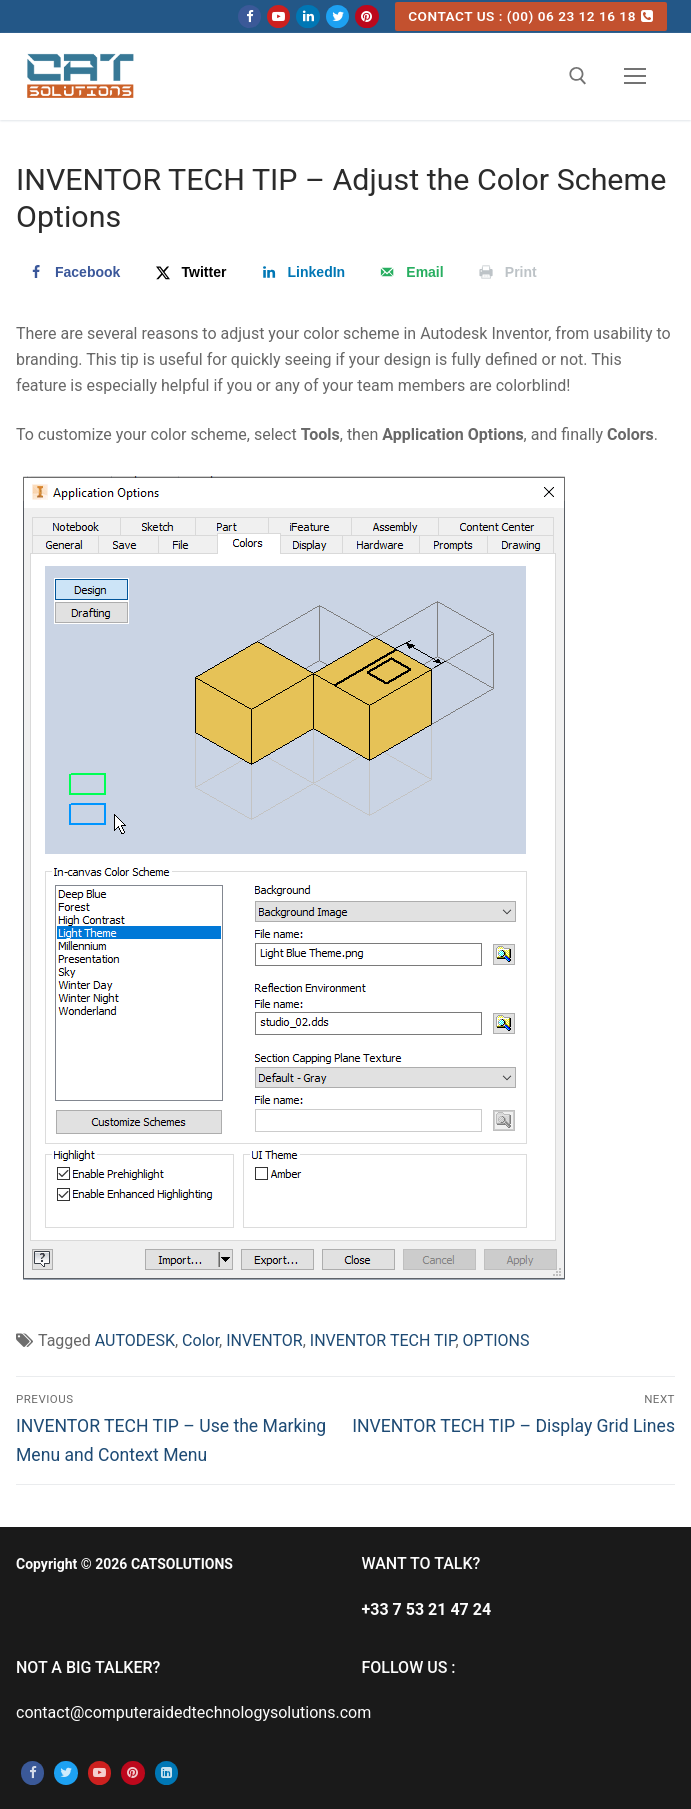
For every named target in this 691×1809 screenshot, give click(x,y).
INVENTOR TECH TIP (383, 1340)
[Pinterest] (366, 16)
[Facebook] (249, 16)
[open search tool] (578, 76)
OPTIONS (496, 1340)
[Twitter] (337, 16)
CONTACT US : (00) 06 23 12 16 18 (530, 16)
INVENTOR (264, 1340)
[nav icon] (635, 77)
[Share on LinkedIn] (302, 272)
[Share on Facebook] (72, 272)
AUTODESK (135, 1340)
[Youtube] (278, 16)
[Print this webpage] (506, 272)
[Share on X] (189, 272)
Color (200, 1340)
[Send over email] (409, 272)
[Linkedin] (307, 16)
